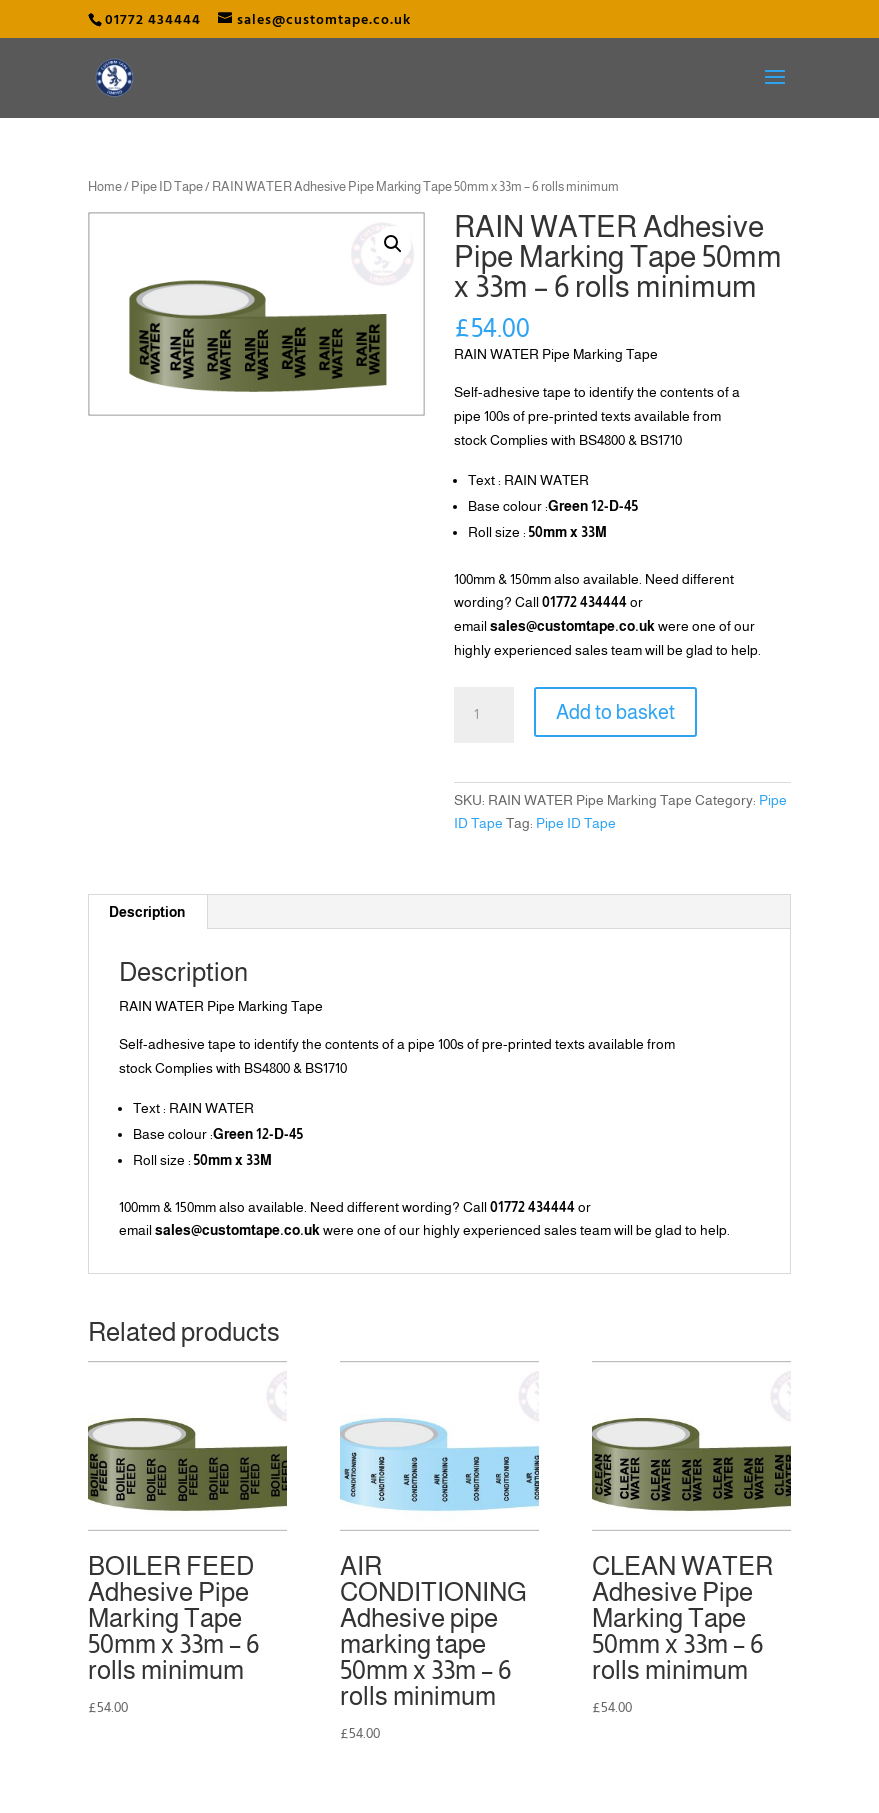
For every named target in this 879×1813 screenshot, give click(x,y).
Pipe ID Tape (167, 186)
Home (105, 186)
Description (147, 912)
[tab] (147, 912)
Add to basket (615, 712)
